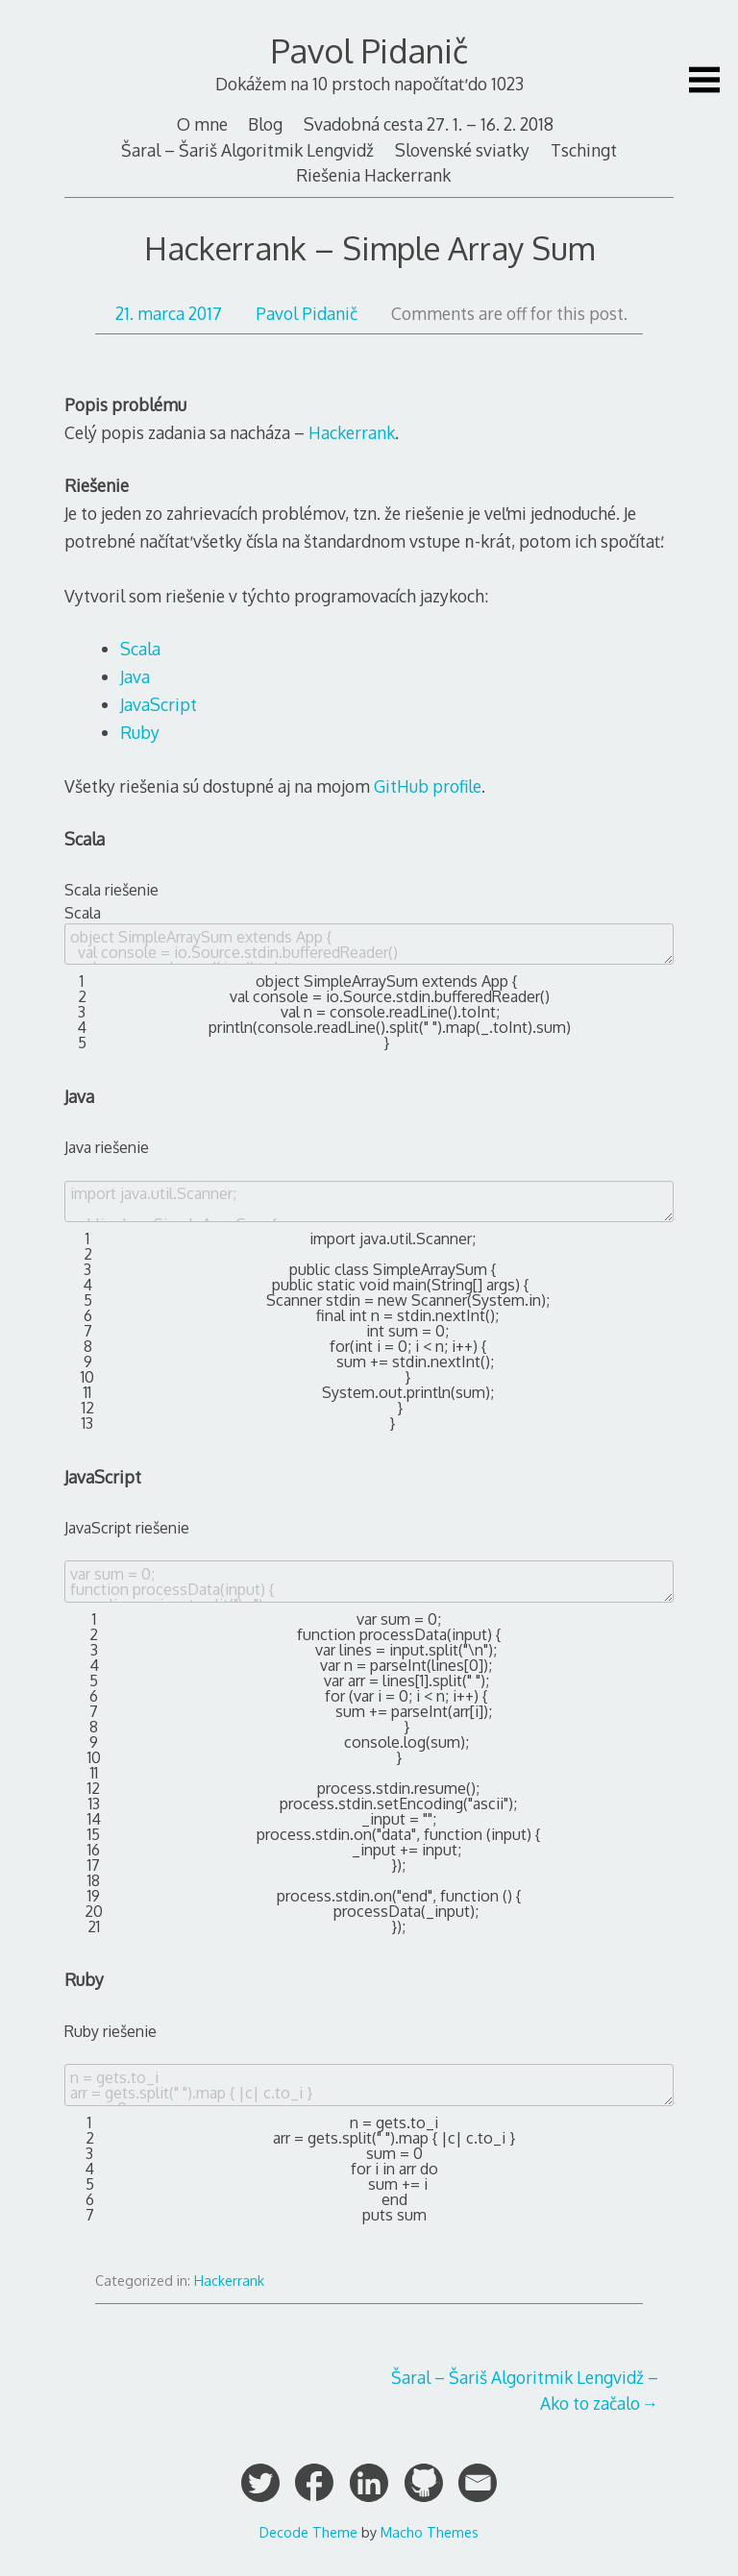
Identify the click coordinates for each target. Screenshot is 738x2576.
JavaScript (158, 704)
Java (135, 676)
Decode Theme (308, 2531)
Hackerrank (351, 432)
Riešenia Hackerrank (373, 174)
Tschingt (584, 149)
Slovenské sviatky (462, 149)
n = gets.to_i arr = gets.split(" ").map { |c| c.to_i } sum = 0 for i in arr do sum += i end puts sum (369, 2085)
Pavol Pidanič (369, 50)
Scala (140, 648)
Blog (265, 124)
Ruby (140, 732)
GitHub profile (427, 786)
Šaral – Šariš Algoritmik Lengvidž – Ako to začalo (524, 2390)
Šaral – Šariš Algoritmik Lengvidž (247, 149)
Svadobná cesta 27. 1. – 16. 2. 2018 (429, 124)
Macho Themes (430, 2531)
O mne (202, 124)
